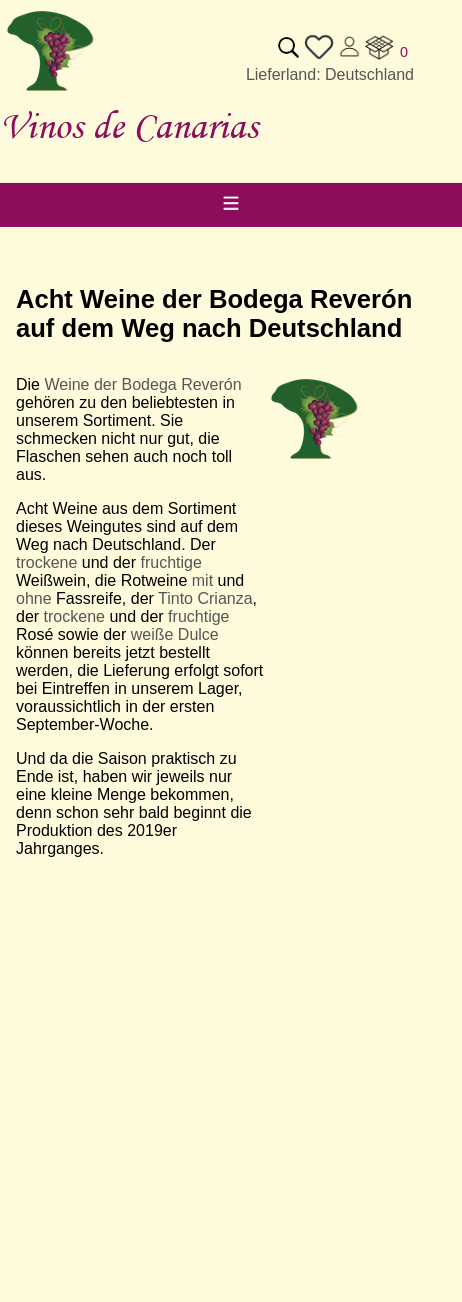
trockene (46, 562)
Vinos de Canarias (129, 125)
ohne (34, 598)
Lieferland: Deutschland (330, 74)
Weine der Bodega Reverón (142, 384)
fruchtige (171, 562)
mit (202, 580)
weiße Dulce (175, 634)
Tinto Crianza (205, 598)
